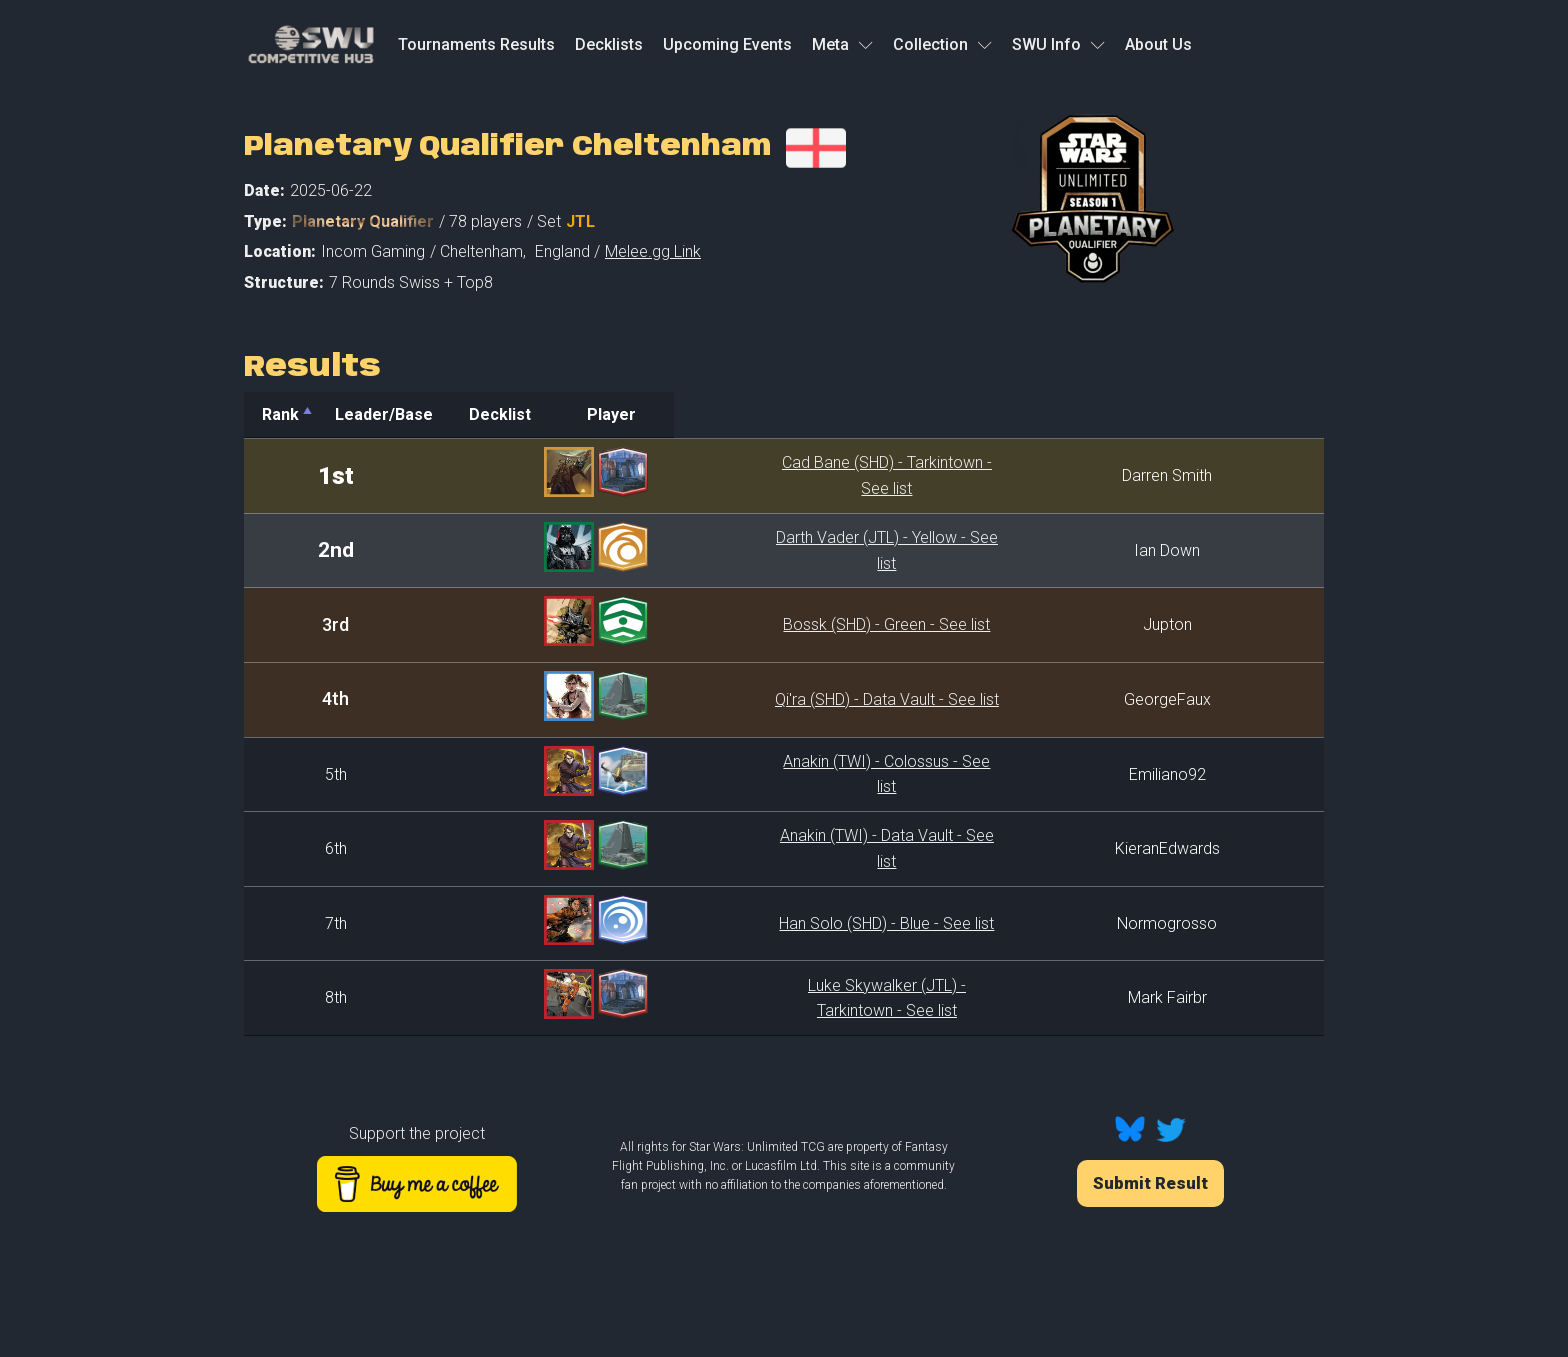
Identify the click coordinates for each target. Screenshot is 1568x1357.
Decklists (609, 44)
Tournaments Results (476, 44)
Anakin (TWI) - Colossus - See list (780, 774)
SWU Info (1058, 44)
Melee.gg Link (653, 251)
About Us (1158, 44)
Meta (842, 44)
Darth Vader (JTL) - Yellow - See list (780, 550)
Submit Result (1150, 1183)
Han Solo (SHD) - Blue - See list (780, 923)
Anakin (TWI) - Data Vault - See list (780, 848)
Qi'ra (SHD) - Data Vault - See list (780, 699)
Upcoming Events (727, 44)
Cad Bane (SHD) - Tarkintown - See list (780, 475)
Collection (942, 44)
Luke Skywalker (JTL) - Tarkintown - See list (780, 997)
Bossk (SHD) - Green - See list (780, 624)
